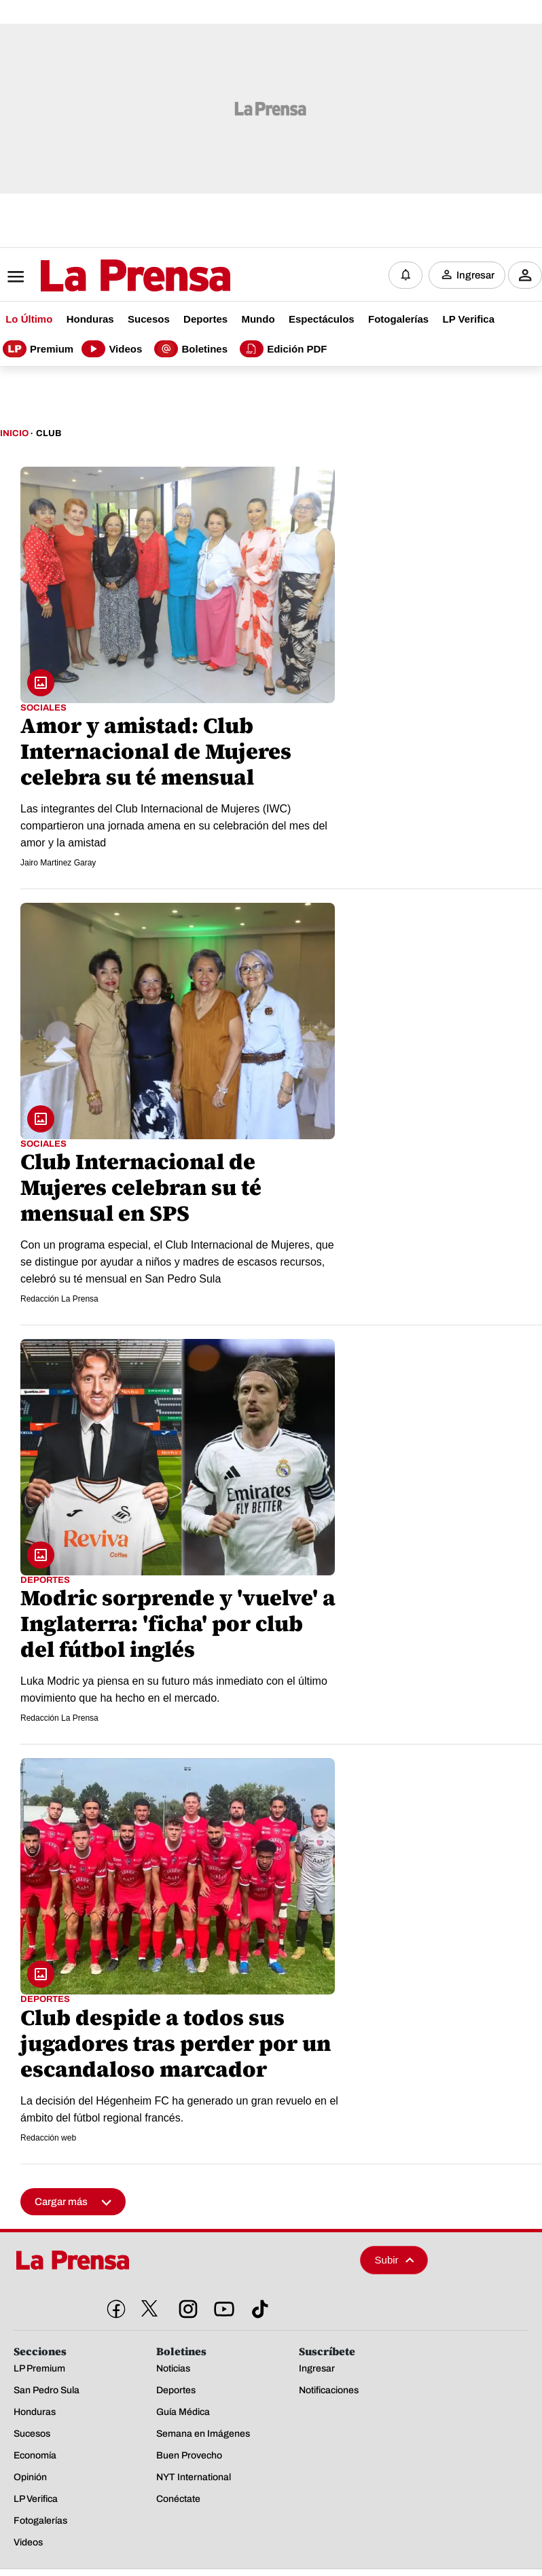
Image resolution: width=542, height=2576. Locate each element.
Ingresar (475, 274)
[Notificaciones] (405, 274)
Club (48, 432)
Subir (394, 2258)
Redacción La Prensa (59, 1297)
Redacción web (48, 2136)
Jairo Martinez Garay (58, 861)
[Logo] (102, 275)
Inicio (14, 432)
